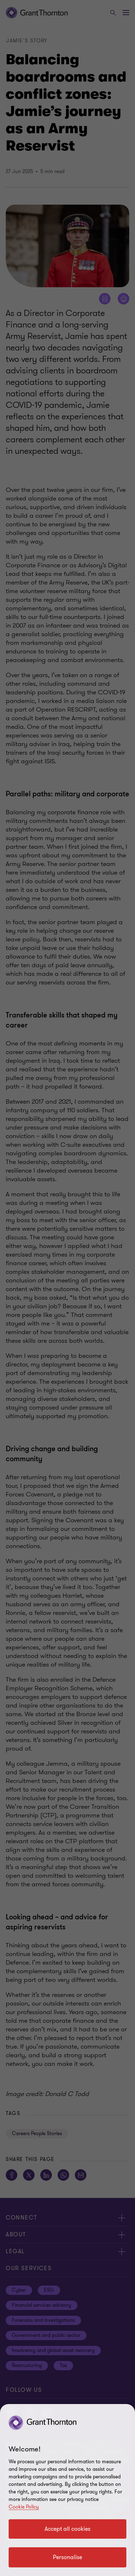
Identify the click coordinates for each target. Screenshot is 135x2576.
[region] (67, 2490)
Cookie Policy (24, 2506)
